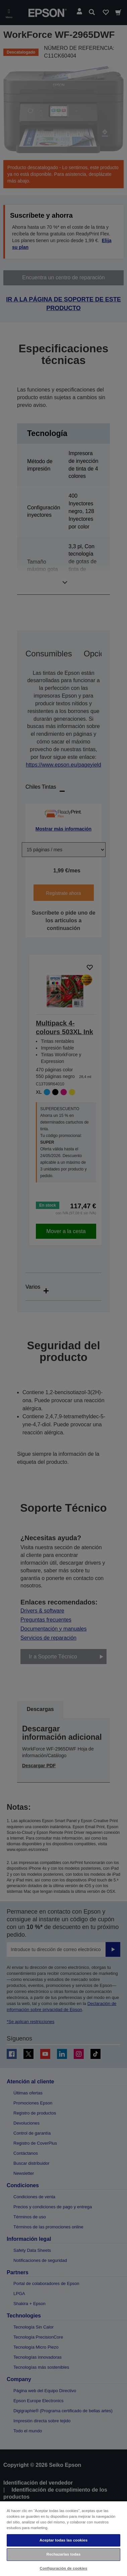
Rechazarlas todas (64, 2554)
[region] (63, 2538)
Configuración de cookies (63, 2568)
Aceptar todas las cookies (63, 2540)
